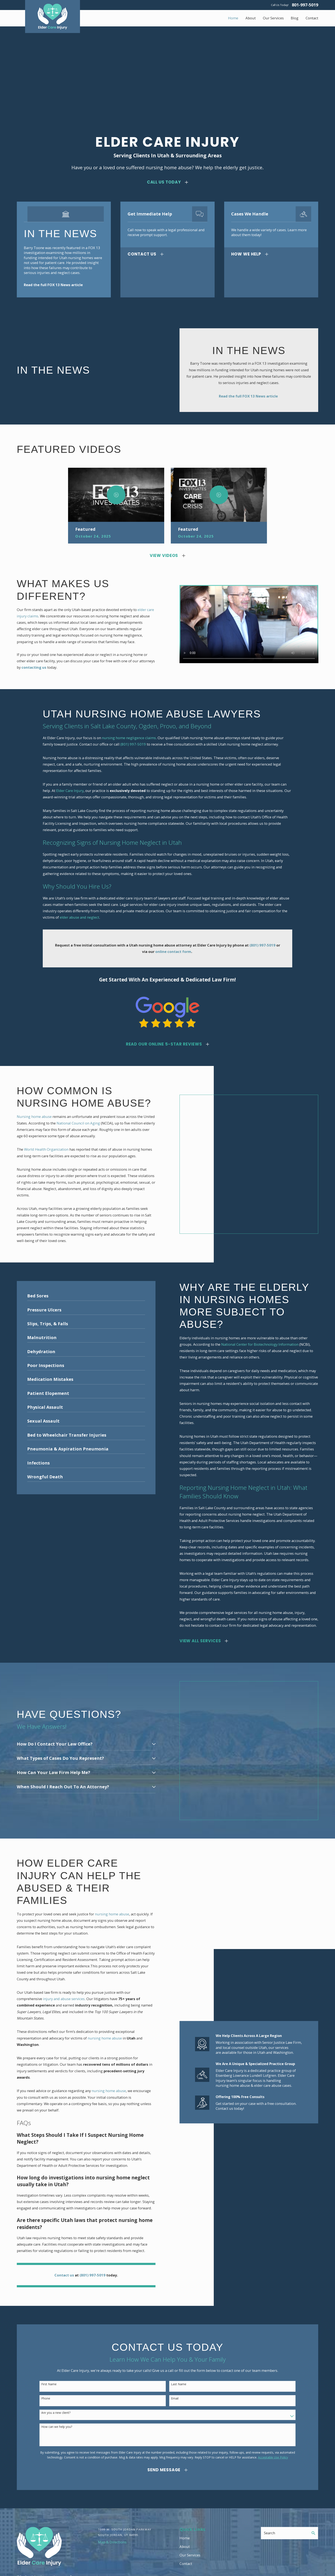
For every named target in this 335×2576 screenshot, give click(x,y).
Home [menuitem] (233, 18)
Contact (186, 2509)
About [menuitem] (250, 18)
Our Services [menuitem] (273, 18)
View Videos (164, 555)
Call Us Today (164, 182)
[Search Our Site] (313, 2479)
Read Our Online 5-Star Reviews (164, 1044)
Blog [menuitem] (294, 18)
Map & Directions (112, 2488)
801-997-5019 (305, 5)
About (185, 2492)
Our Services (190, 2501)
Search (269, 2479)
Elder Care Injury (70, 790)
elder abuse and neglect (79, 917)
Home (185, 2484)
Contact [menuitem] (312, 18)
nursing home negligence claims (129, 737)
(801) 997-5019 (133, 744)
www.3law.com (28, 2530)
